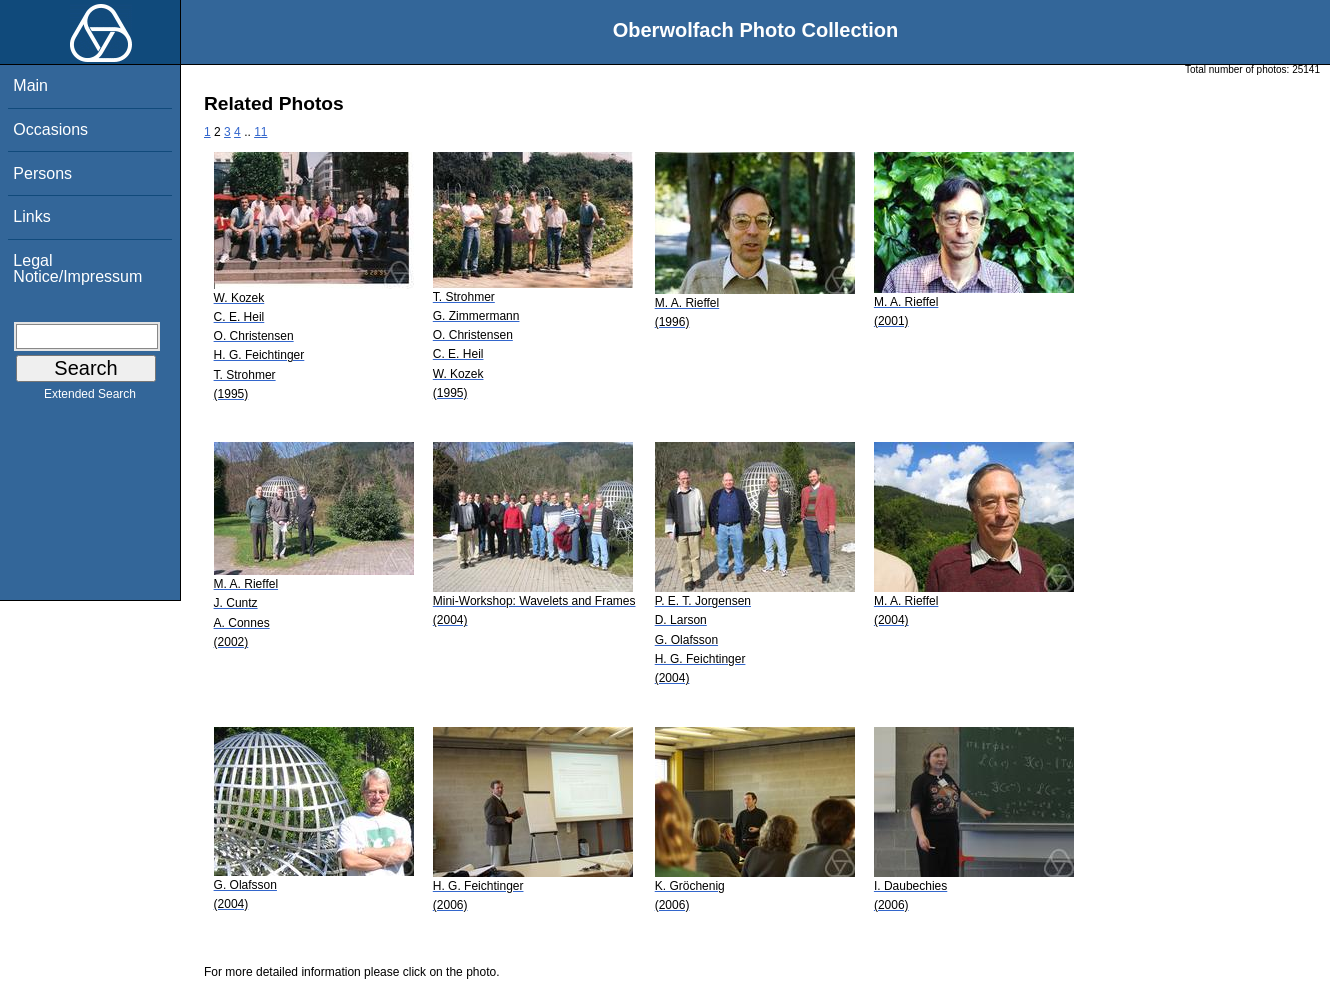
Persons (42, 173)
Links (31, 216)
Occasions (50, 129)
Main (30, 85)
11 (260, 132)
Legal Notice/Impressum (77, 268)
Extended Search (90, 398)
